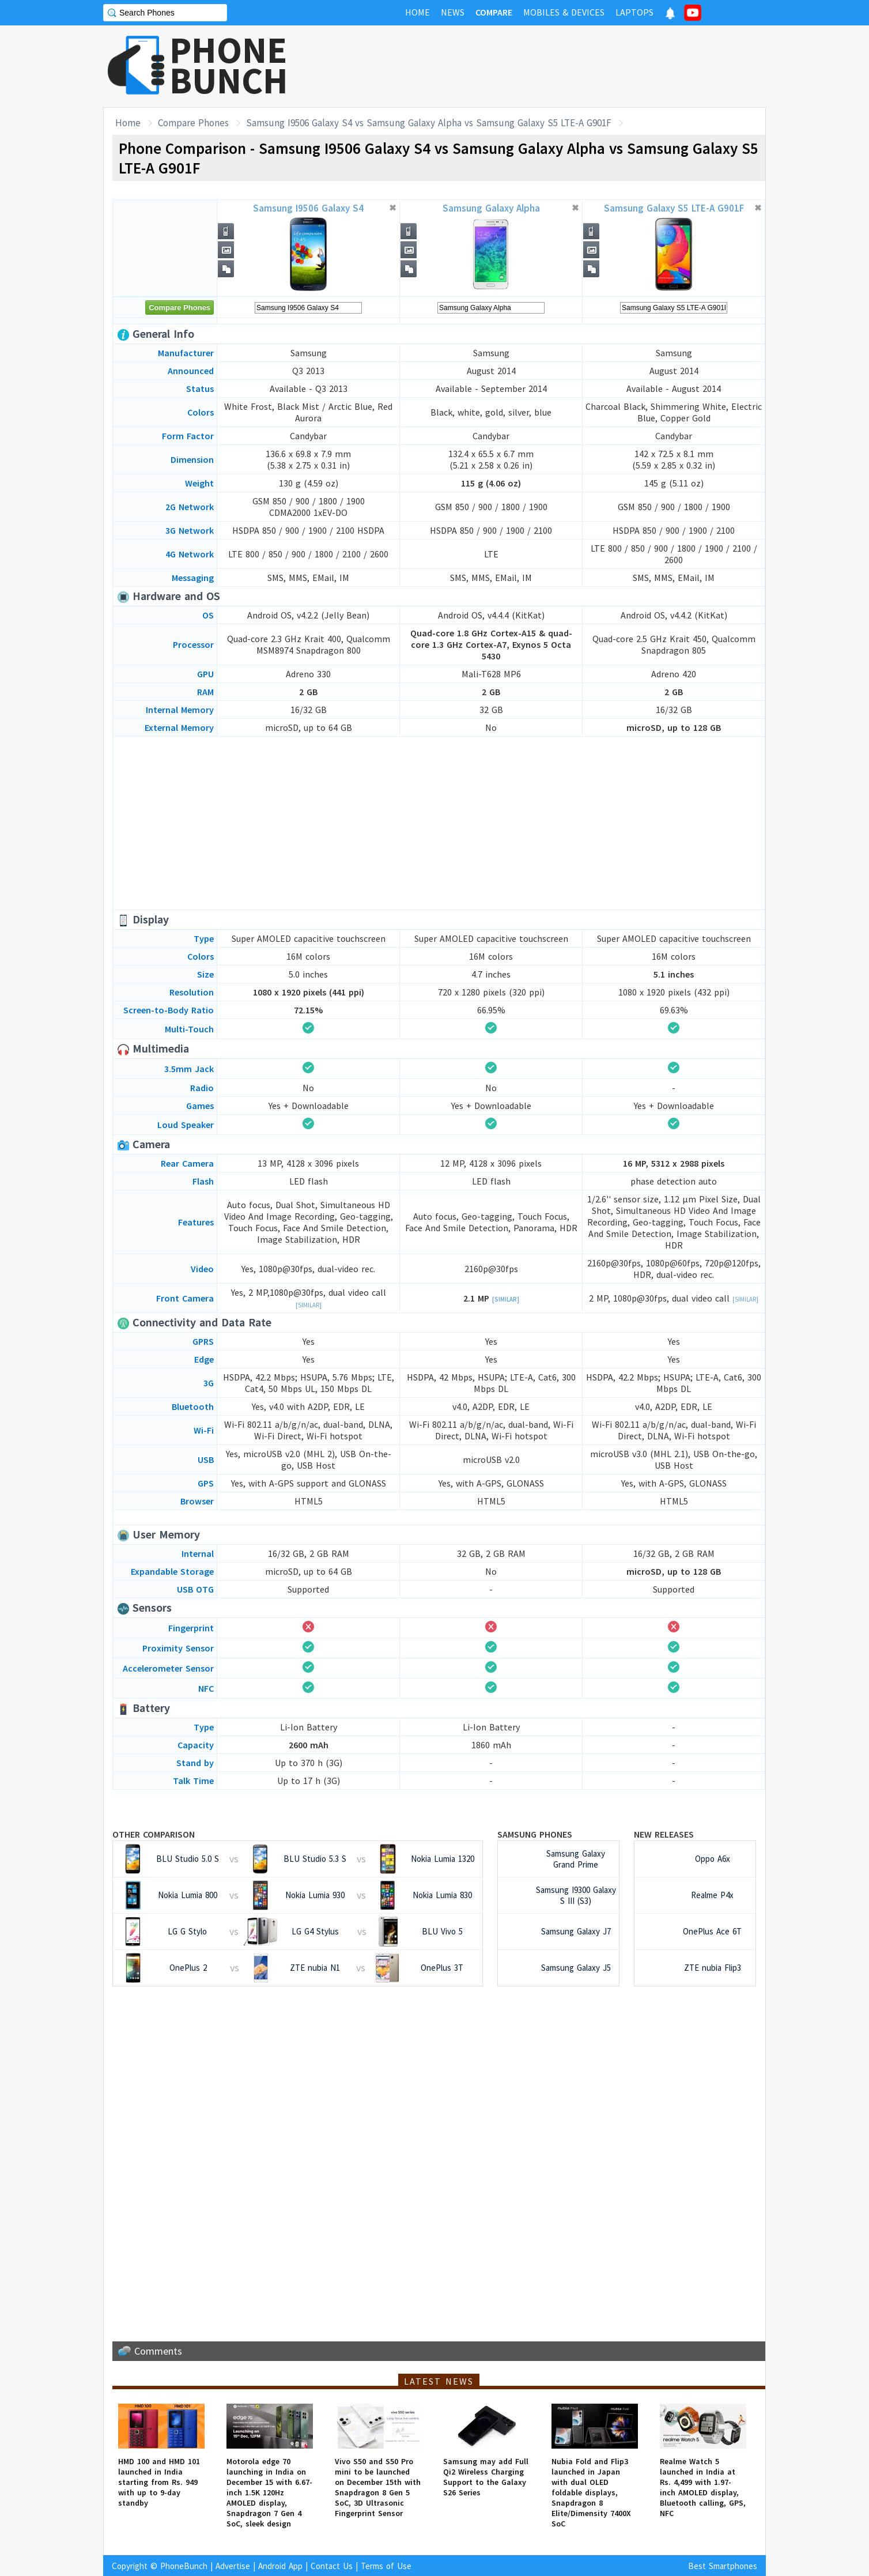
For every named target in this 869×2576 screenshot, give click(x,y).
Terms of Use (386, 2565)
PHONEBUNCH (228, 65)
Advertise (233, 2565)
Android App (280, 2565)
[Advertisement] (556, 66)
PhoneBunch (183, 2565)
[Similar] (309, 1305)
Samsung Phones (534, 1834)
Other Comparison (153, 1834)
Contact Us (332, 2565)
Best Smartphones (722, 2565)
